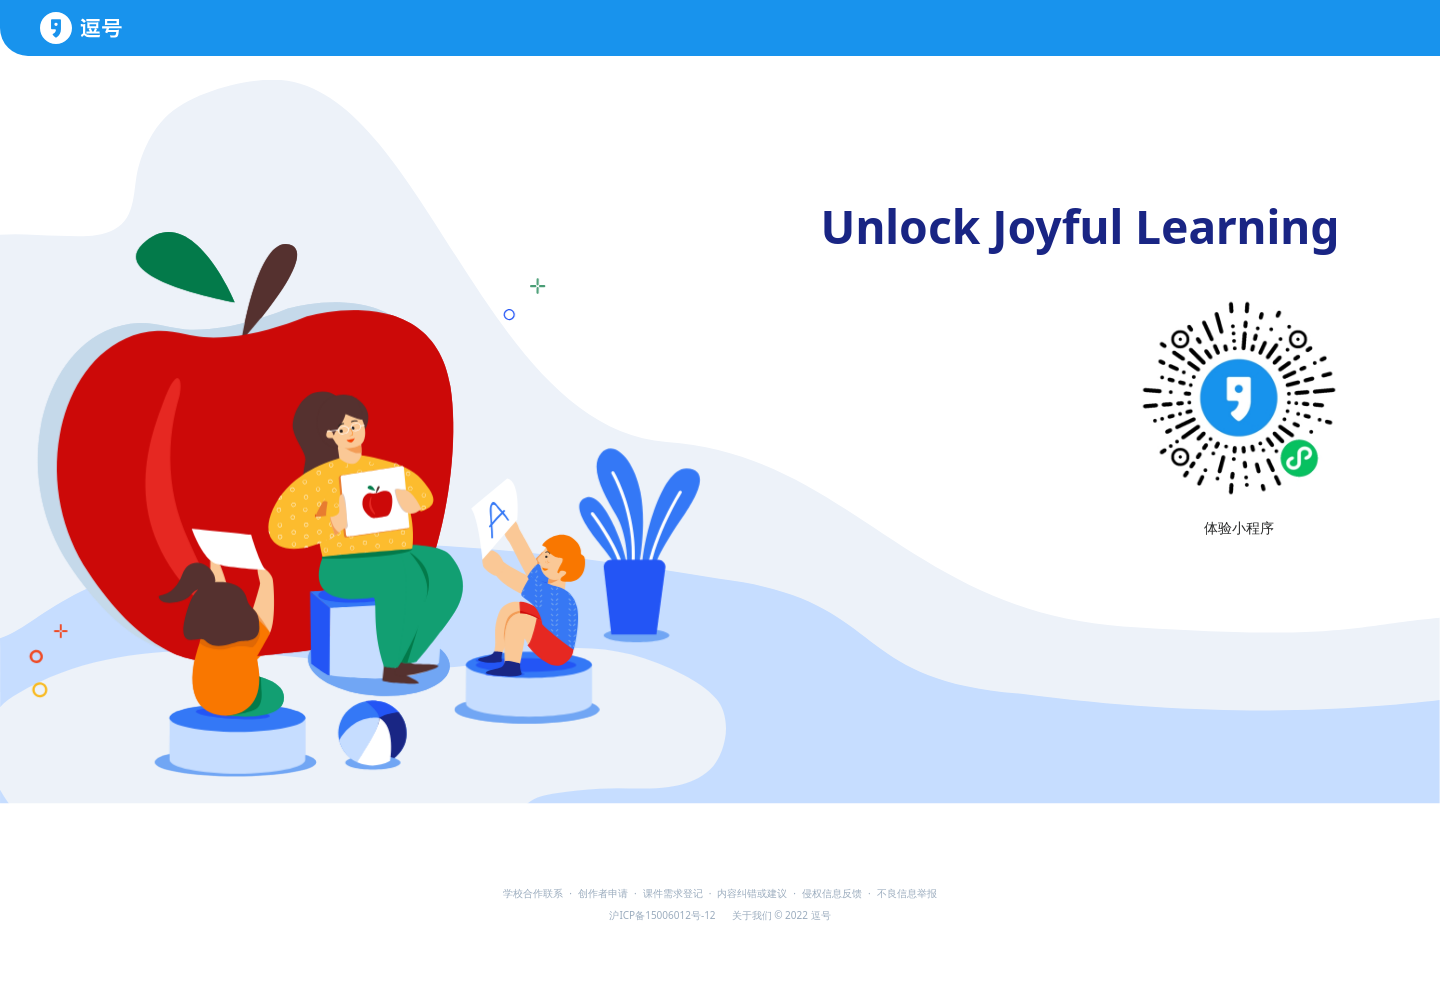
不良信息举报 (907, 893)
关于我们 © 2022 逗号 (781, 915)
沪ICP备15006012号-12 (662, 915)
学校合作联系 (533, 893)
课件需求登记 (673, 893)
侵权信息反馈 (832, 893)
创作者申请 (603, 893)
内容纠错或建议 (752, 893)
